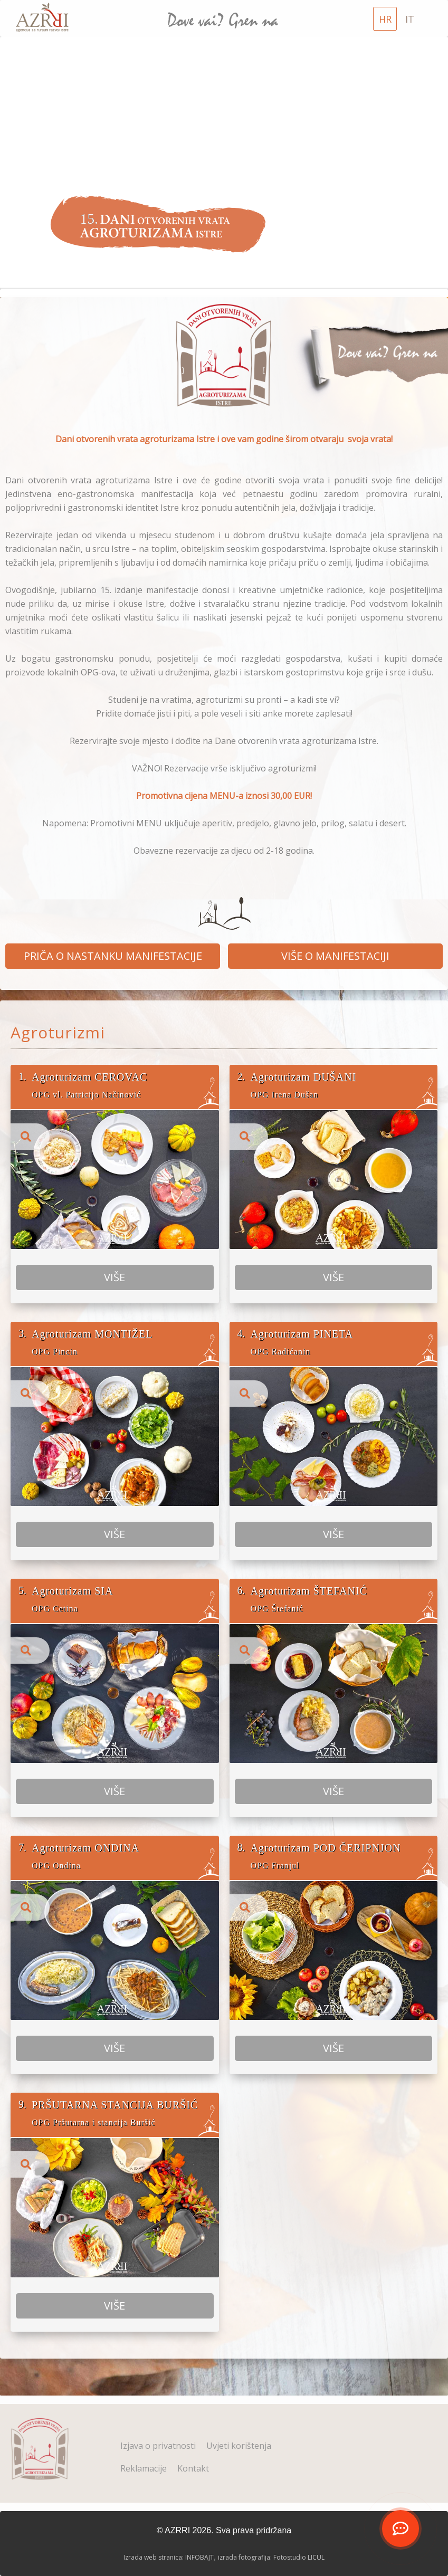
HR (385, 19)
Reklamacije (143, 2468)
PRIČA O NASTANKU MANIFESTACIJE (113, 956)
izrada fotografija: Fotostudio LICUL (271, 2557)
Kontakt (193, 2468)
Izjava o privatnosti (158, 2445)
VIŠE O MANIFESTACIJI (335, 956)
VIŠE (114, 1318)
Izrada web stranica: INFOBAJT (168, 2557)
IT (409, 19)
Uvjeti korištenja (238, 2445)
